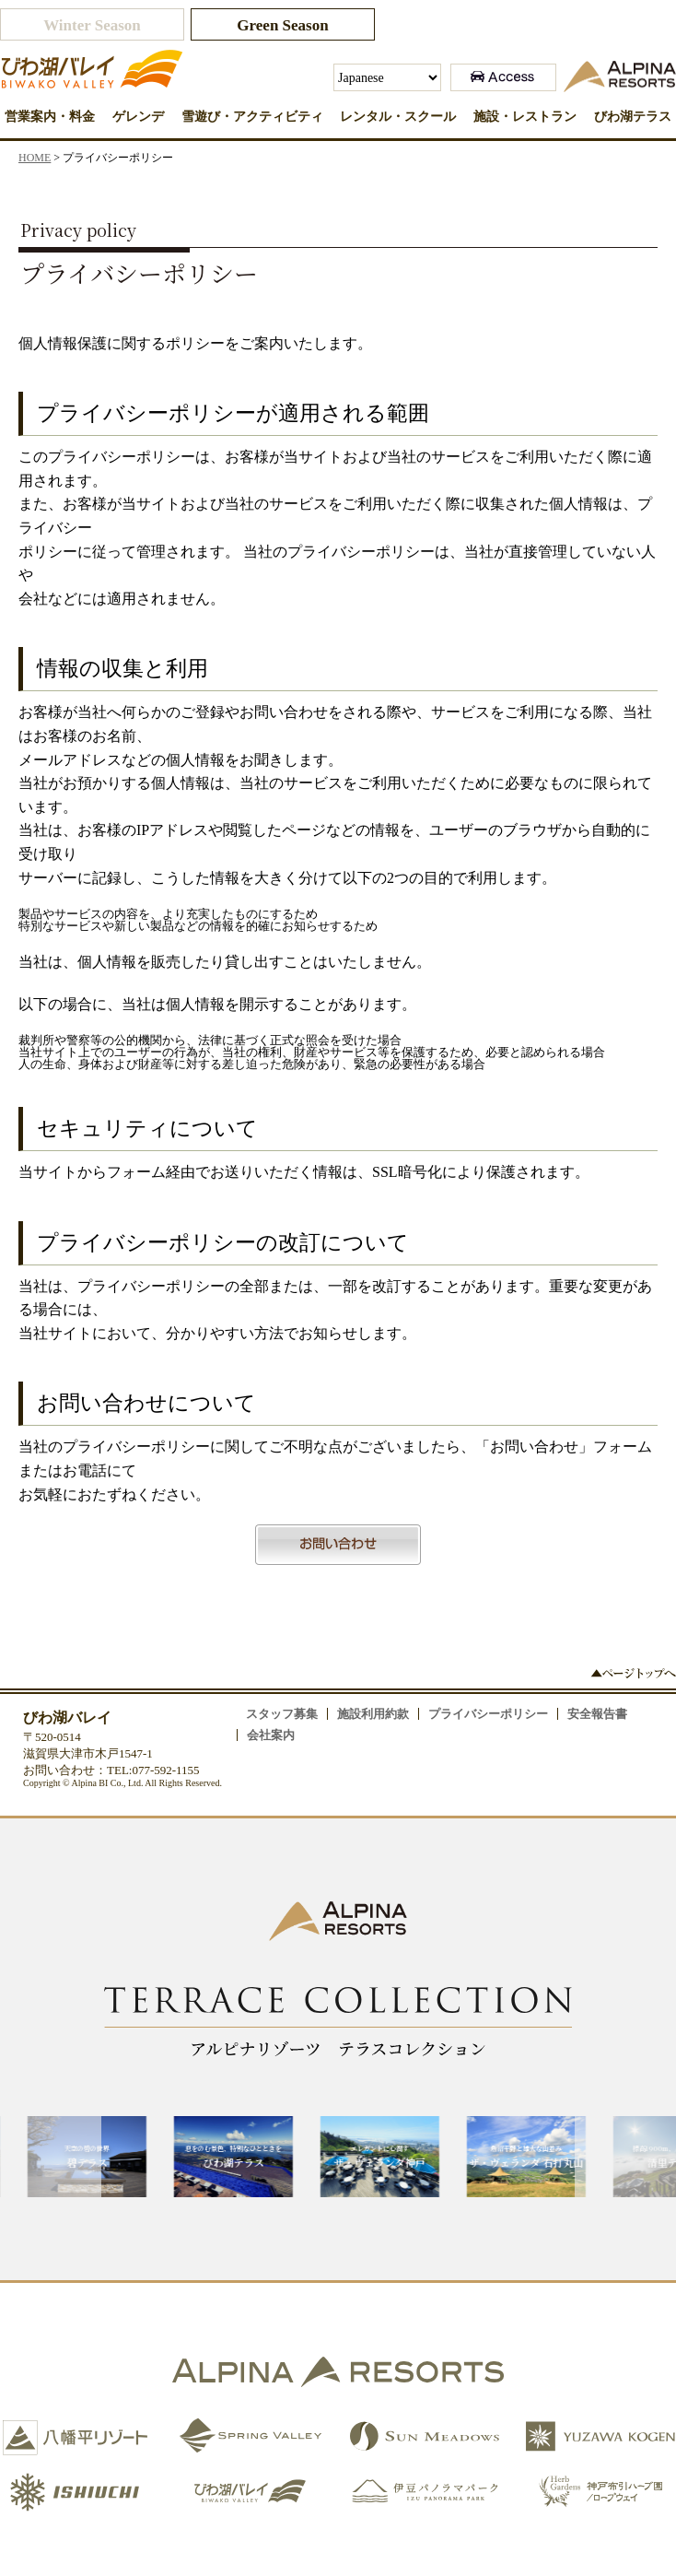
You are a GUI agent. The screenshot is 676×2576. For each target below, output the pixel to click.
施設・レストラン (525, 117)
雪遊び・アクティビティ (252, 117)
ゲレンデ (138, 117)
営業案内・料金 (50, 117)
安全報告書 (597, 1714)
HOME (34, 157)
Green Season (282, 25)
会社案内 (271, 1735)
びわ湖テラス (632, 117)
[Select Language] (387, 77)
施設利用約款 (373, 1714)
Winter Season (92, 25)
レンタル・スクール (398, 117)
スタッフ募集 (282, 1714)
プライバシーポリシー (488, 1714)
